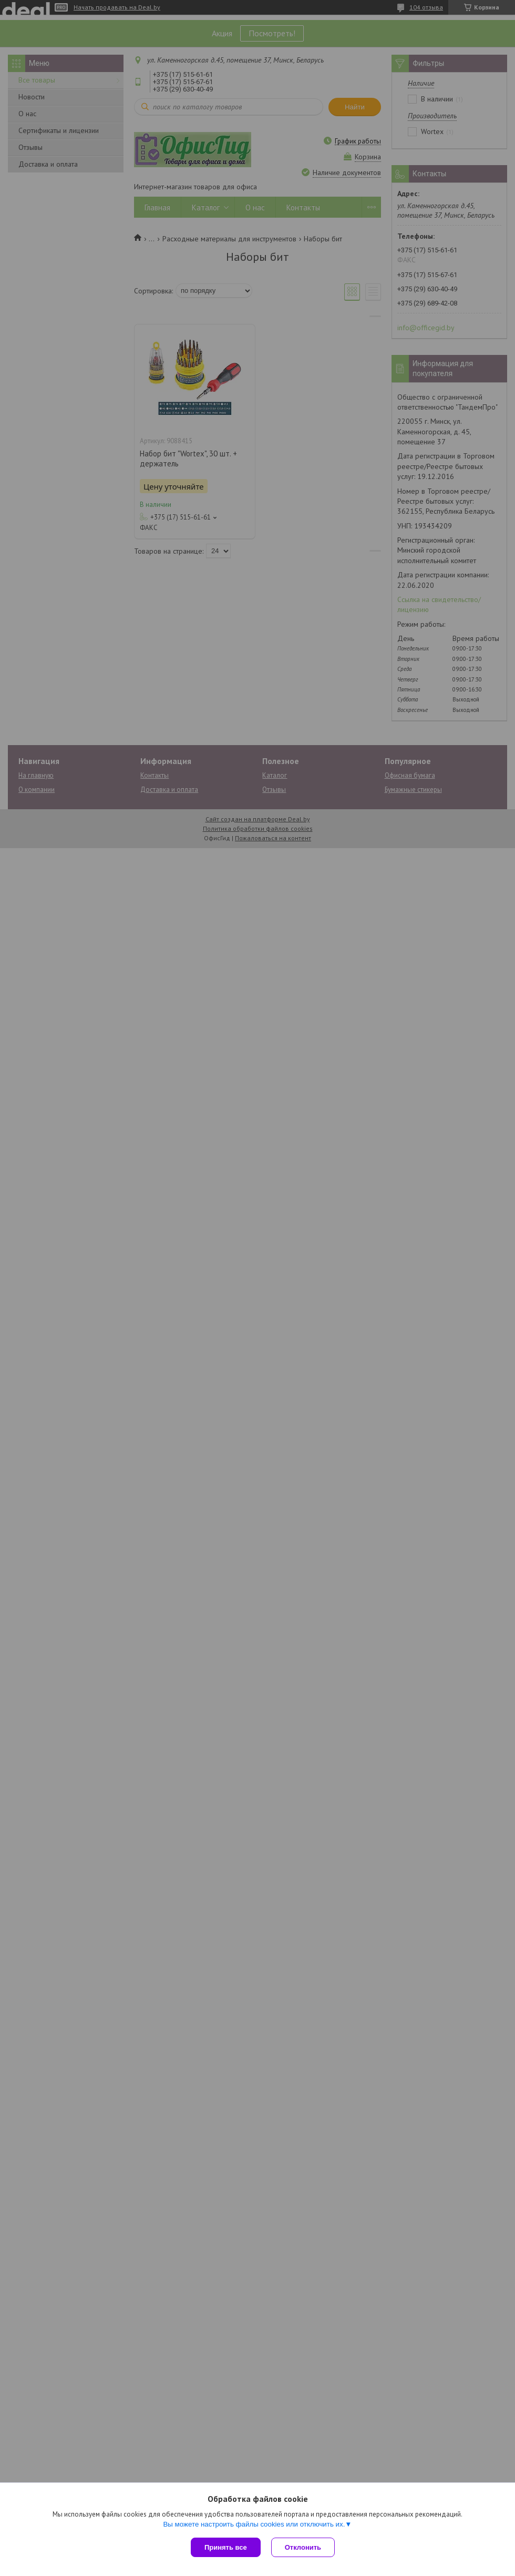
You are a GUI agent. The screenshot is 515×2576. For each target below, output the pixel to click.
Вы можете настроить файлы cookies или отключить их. (254, 2524)
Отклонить (303, 2547)
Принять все (225, 2547)
